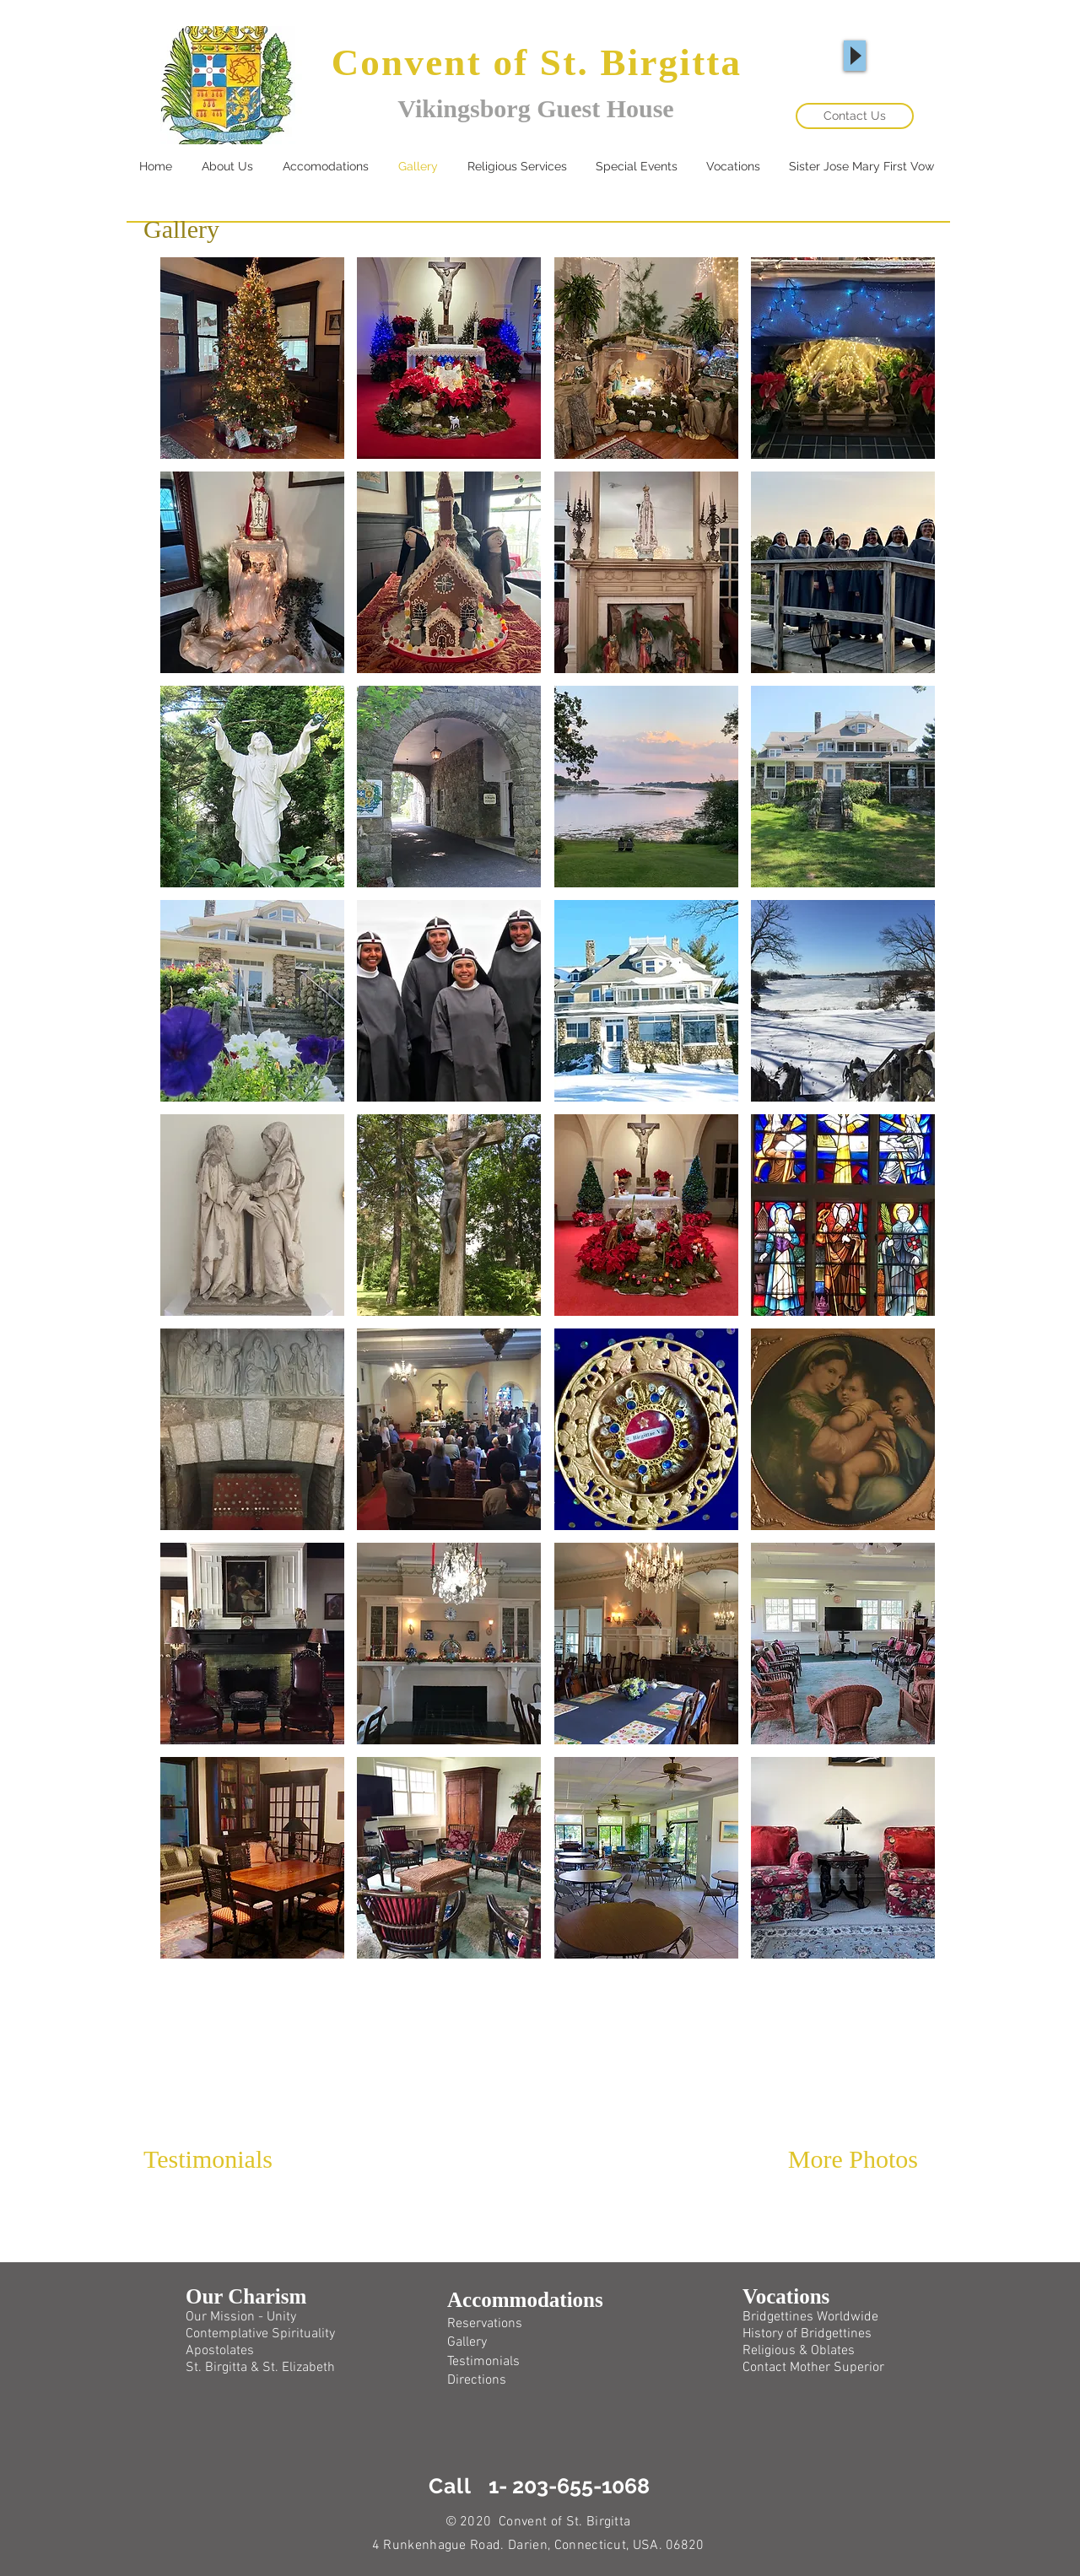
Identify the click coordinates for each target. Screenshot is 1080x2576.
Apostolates (220, 2350)
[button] (252, 358)
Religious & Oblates (798, 2350)
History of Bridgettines (807, 2333)
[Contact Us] (855, 116)
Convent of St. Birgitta (537, 62)
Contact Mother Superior (813, 2367)
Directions (476, 2380)
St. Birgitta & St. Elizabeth (260, 2367)
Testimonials (208, 2159)
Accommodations (525, 2299)
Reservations (484, 2323)
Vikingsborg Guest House (535, 108)
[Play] (855, 55)
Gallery (467, 2342)
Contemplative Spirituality (260, 2333)
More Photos (853, 2159)
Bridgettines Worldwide (810, 2317)
